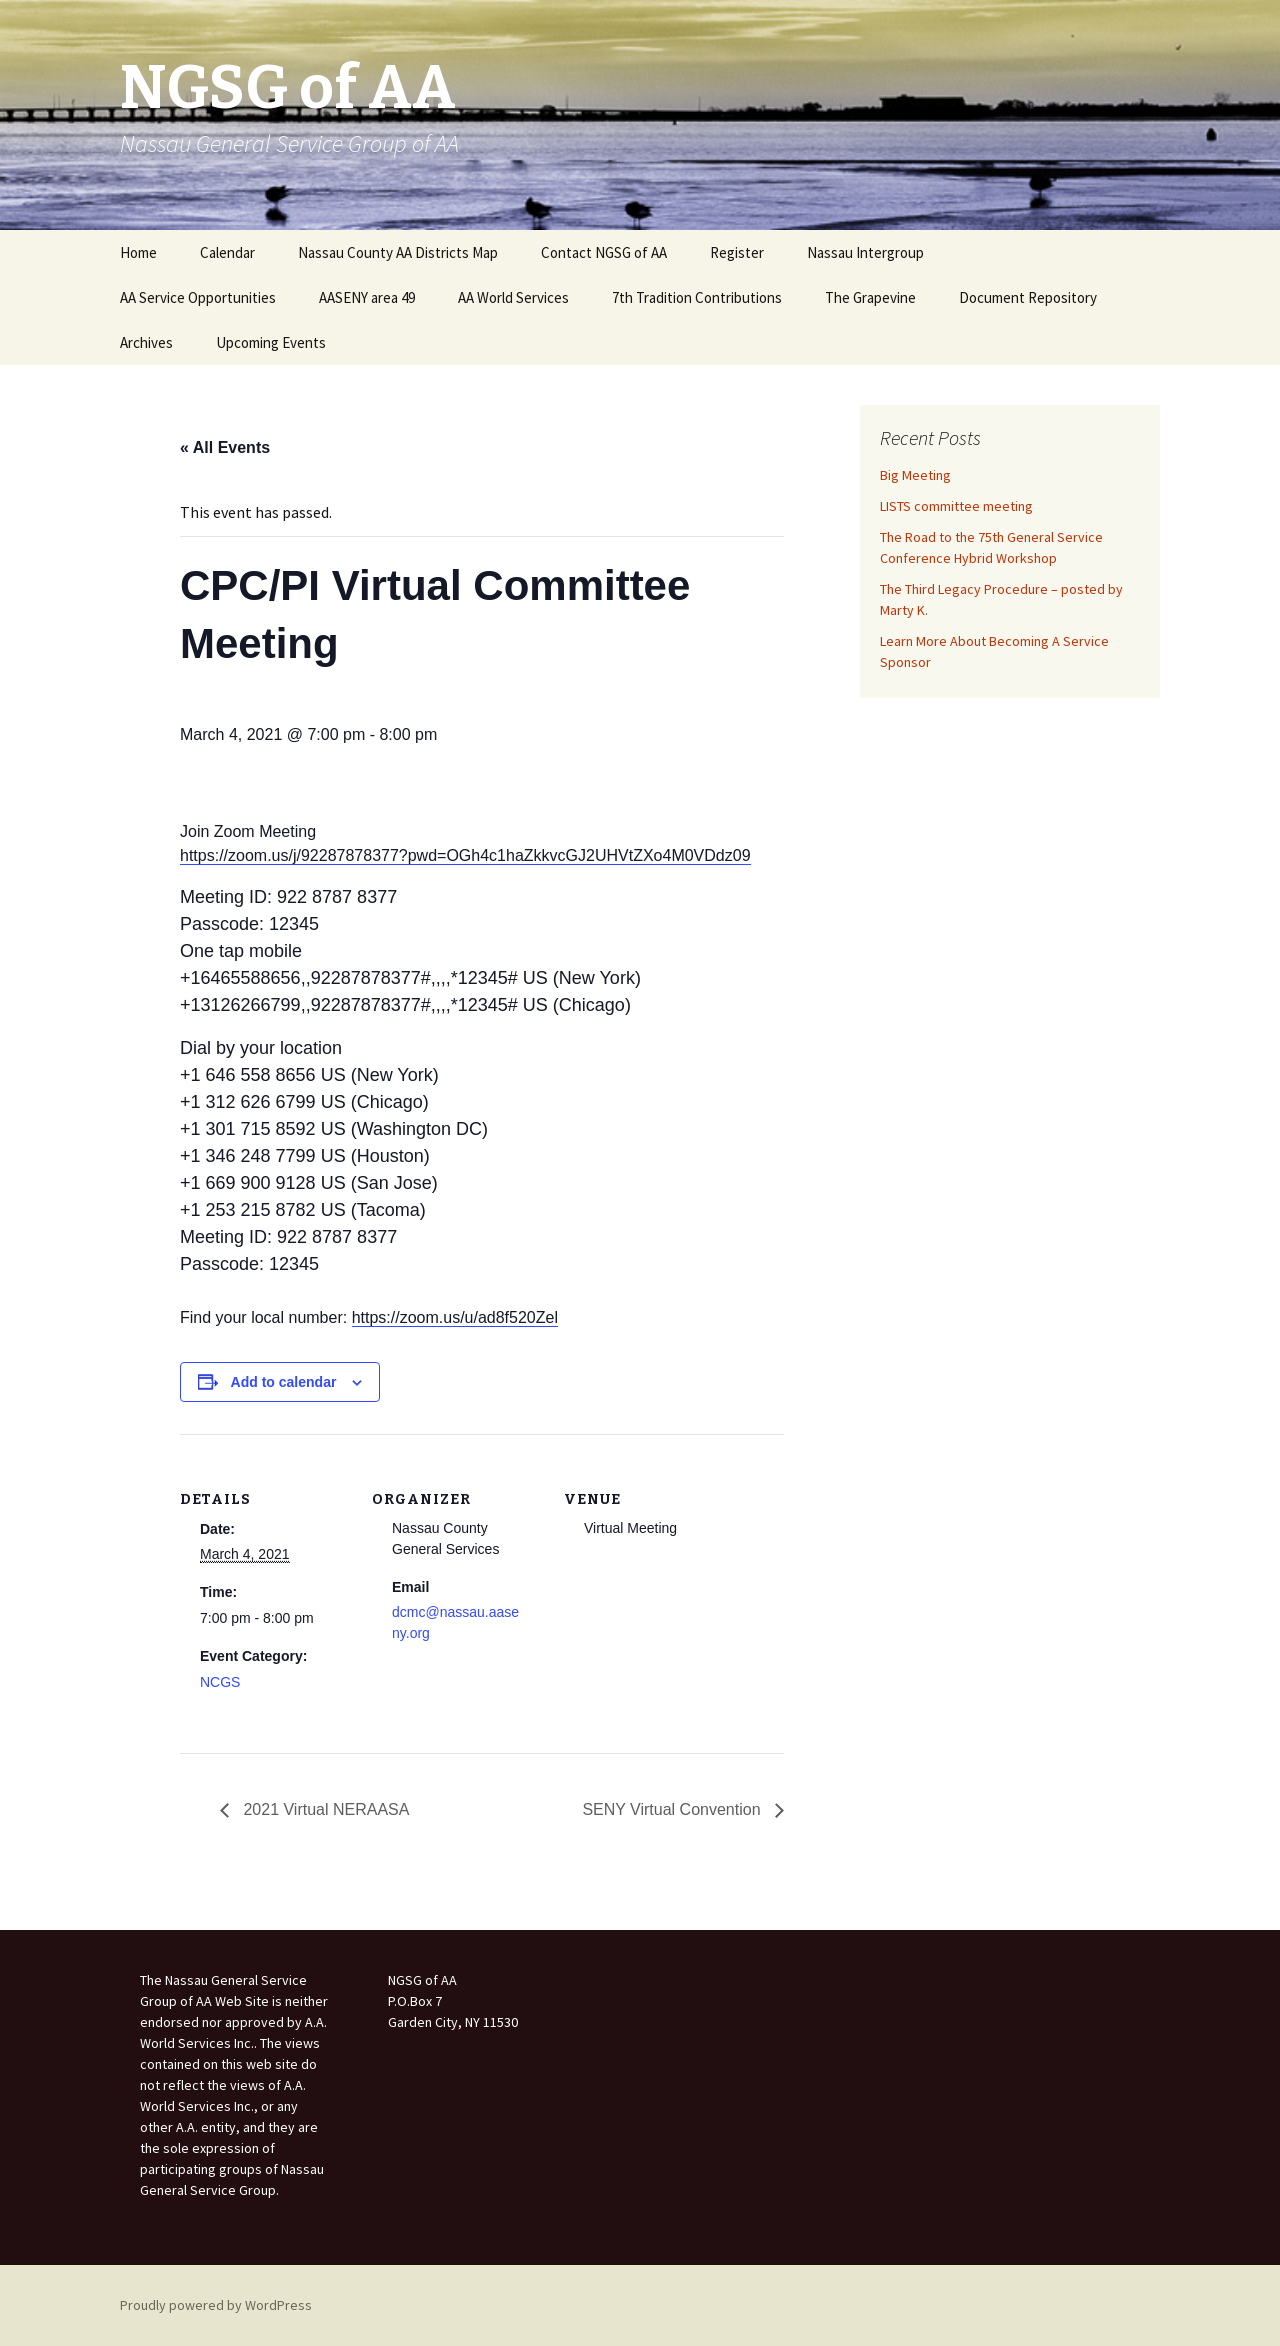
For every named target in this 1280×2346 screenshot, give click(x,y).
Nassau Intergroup (865, 252)
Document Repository (1028, 297)
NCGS (220, 1682)
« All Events (225, 447)
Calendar (227, 252)
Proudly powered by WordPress (216, 2305)
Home (138, 252)
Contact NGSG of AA (604, 252)
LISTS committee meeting (956, 506)
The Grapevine (870, 297)
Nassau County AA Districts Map (398, 252)
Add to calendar (284, 1382)
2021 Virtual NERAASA (324, 1809)
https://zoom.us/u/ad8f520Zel (455, 1317)
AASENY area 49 (367, 297)
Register (737, 252)
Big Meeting (915, 475)
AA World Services (513, 297)
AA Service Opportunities (198, 297)
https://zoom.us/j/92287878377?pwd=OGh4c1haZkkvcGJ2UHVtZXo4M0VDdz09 (465, 855)
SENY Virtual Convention (673, 1809)
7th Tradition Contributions (697, 297)
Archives (146, 342)
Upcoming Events (271, 342)
